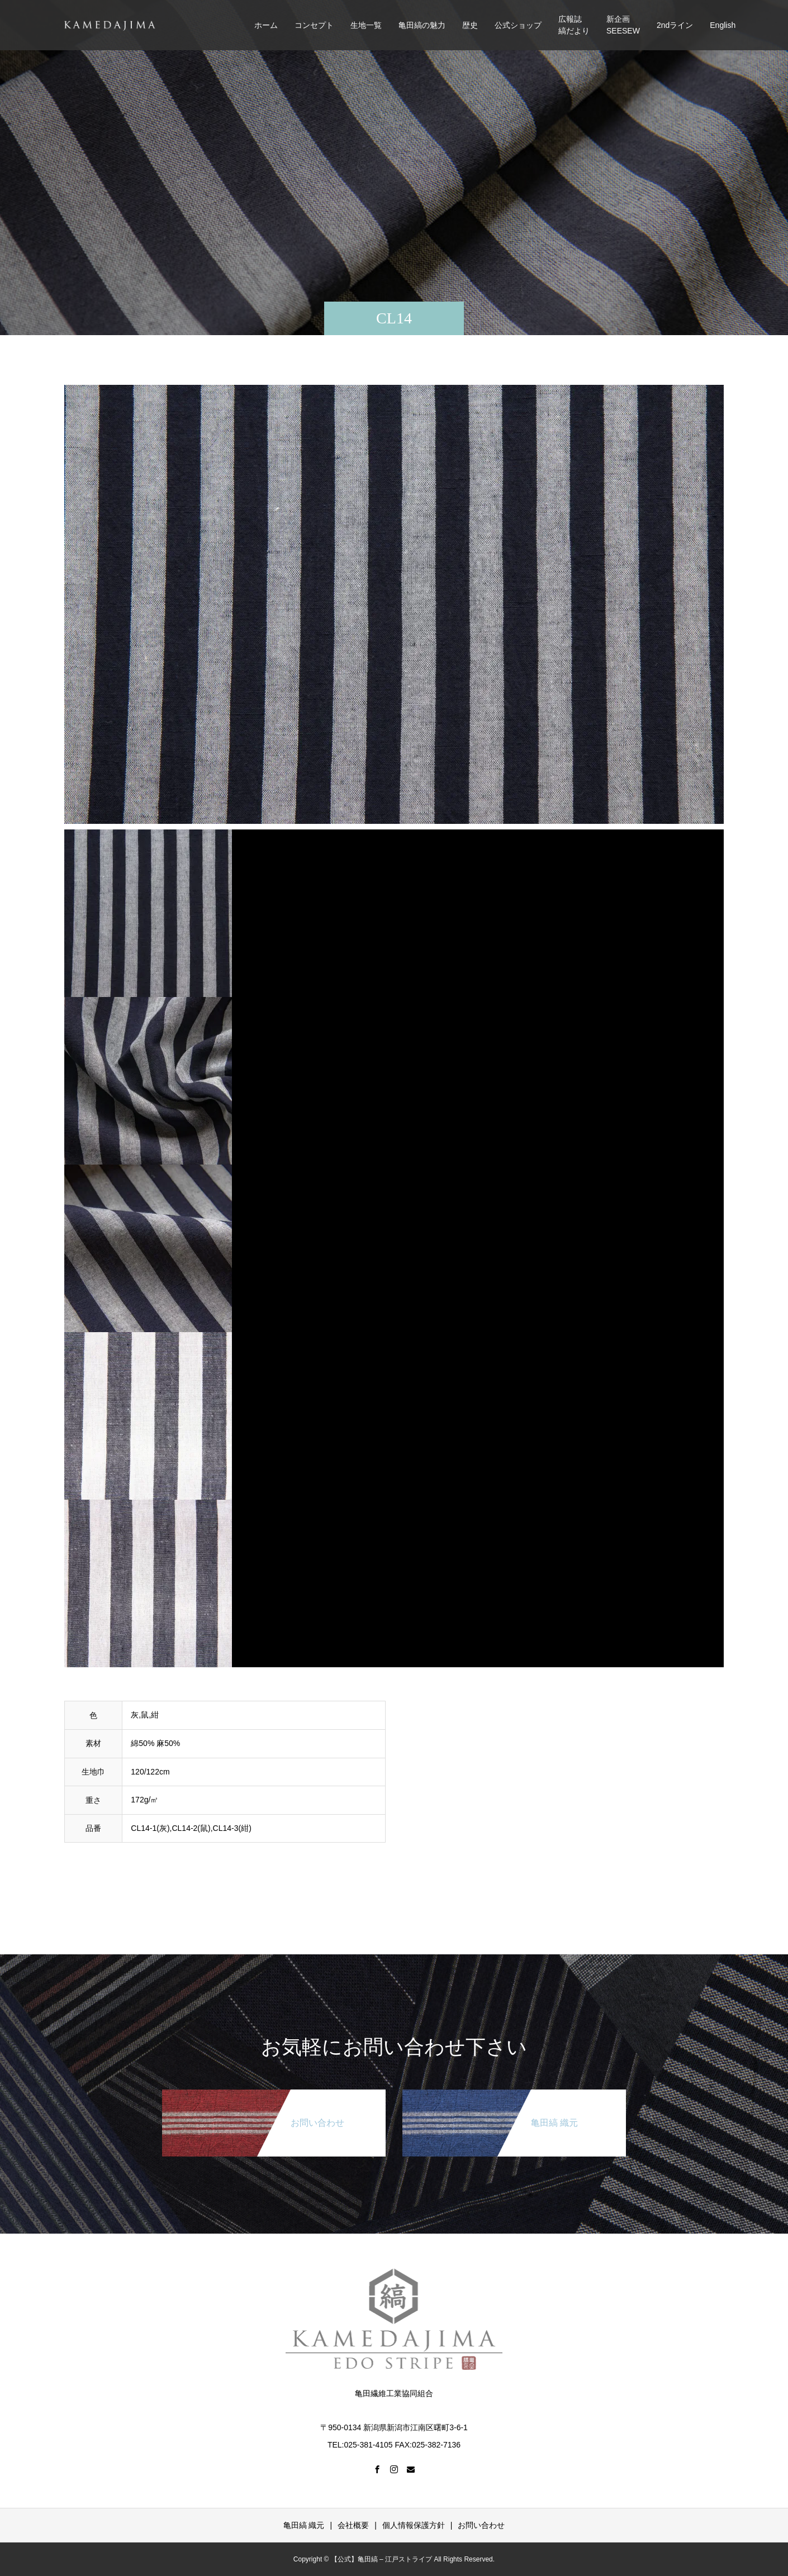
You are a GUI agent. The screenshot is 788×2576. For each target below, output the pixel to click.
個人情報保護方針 (413, 2525)
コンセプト (314, 25)
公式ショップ (518, 25)
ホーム (266, 25)
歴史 (470, 25)
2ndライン (675, 25)
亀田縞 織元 (304, 2525)
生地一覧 (366, 25)
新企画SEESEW (623, 25)
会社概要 (353, 2525)
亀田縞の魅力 (421, 25)
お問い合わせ (481, 2525)
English (722, 25)
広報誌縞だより (574, 25)
